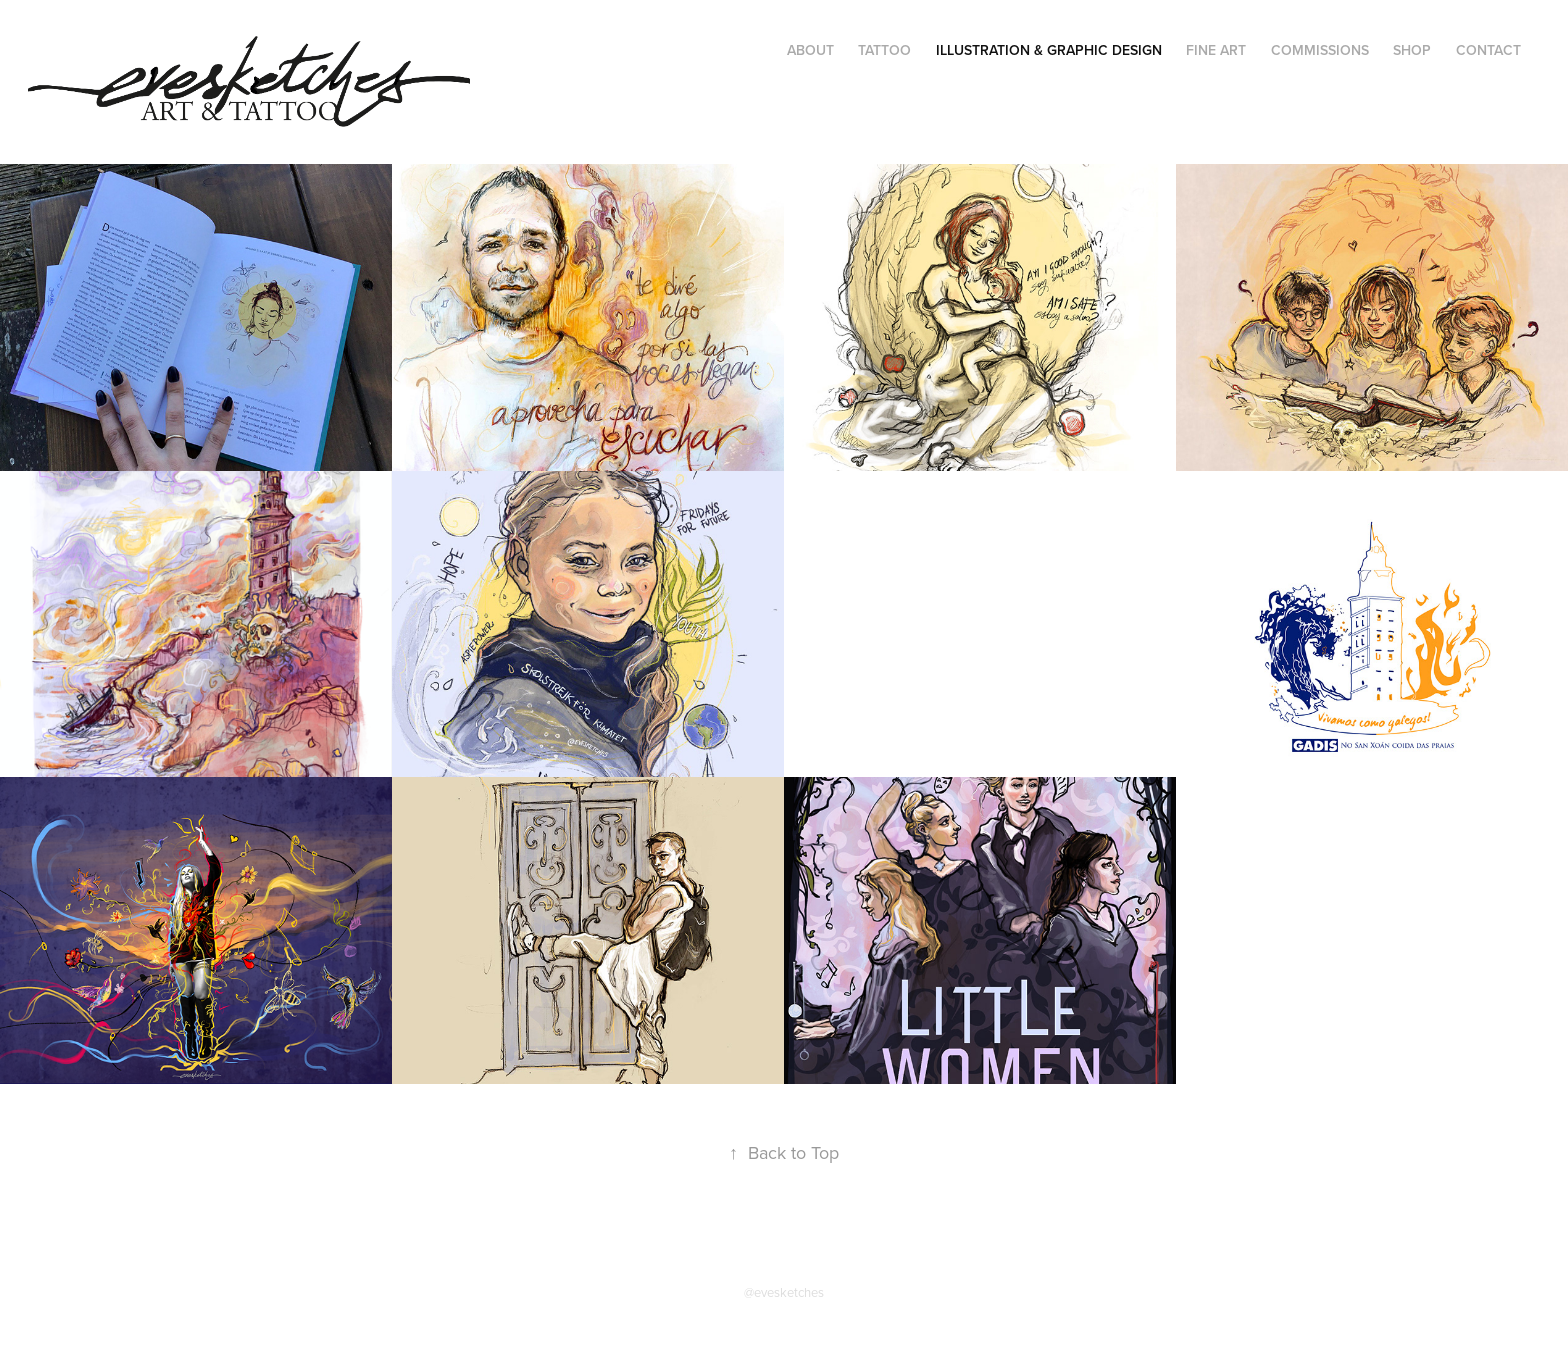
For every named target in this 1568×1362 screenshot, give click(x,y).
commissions (1320, 50)
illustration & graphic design (1049, 50)
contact (1488, 50)
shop (1412, 50)
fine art (1216, 50)
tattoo (884, 50)
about (810, 50)
